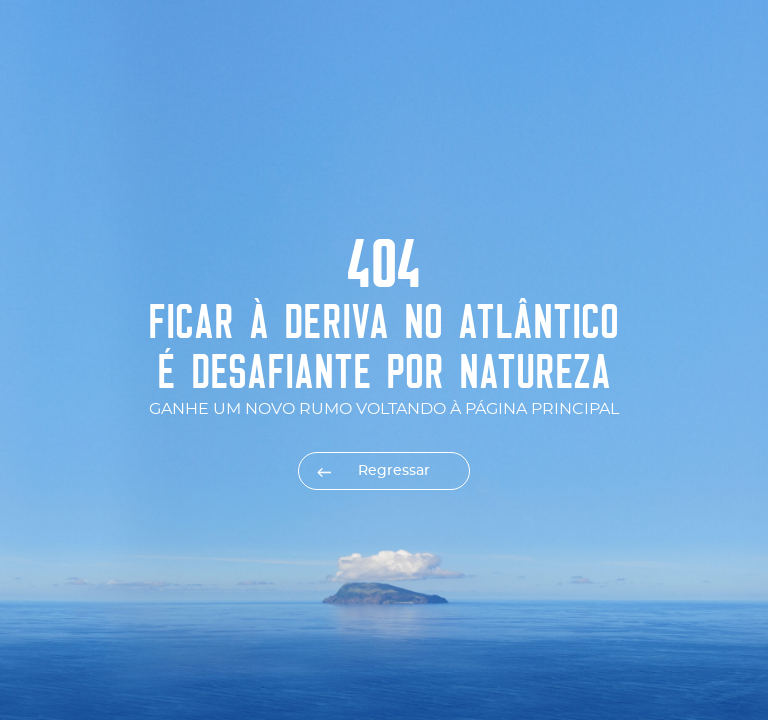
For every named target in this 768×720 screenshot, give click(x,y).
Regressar (394, 471)
